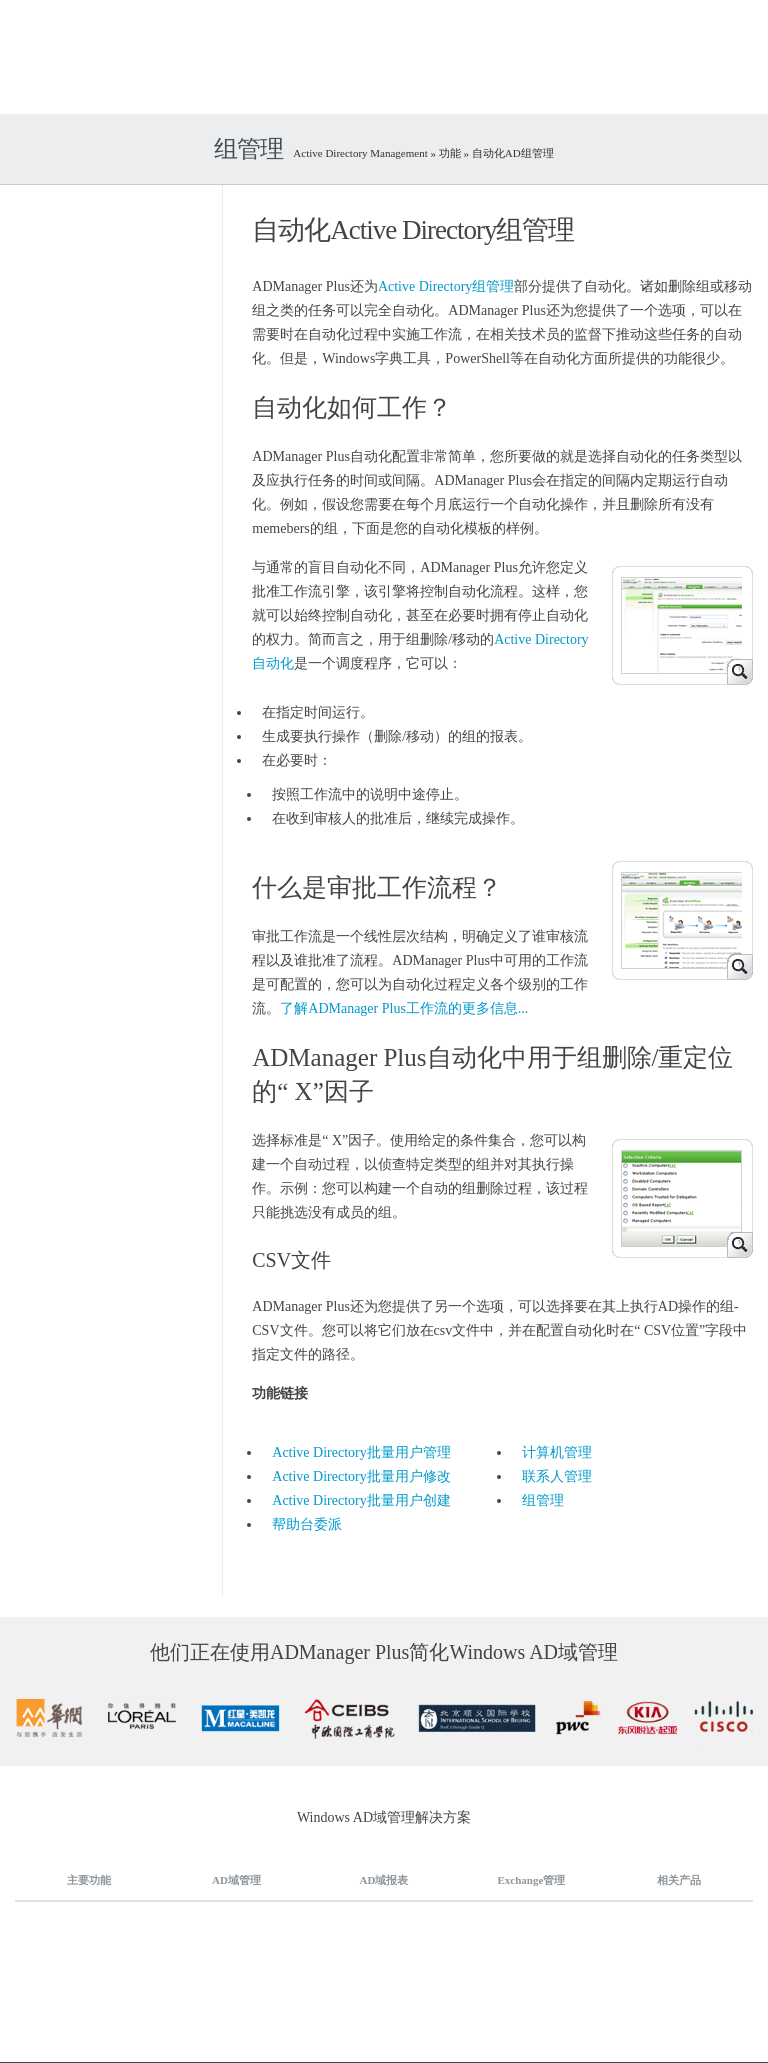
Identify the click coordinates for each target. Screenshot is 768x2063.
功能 (450, 153)
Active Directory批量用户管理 (361, 1452)
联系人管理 (557, 1476)
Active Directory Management (361, 153)
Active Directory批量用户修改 (361, 1476)
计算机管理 (557, 1452)
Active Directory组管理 (446, 286)
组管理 (543, 1500)
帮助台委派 (307, 1524)
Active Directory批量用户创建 (361, 1500)
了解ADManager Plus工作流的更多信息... (404, 1008)
